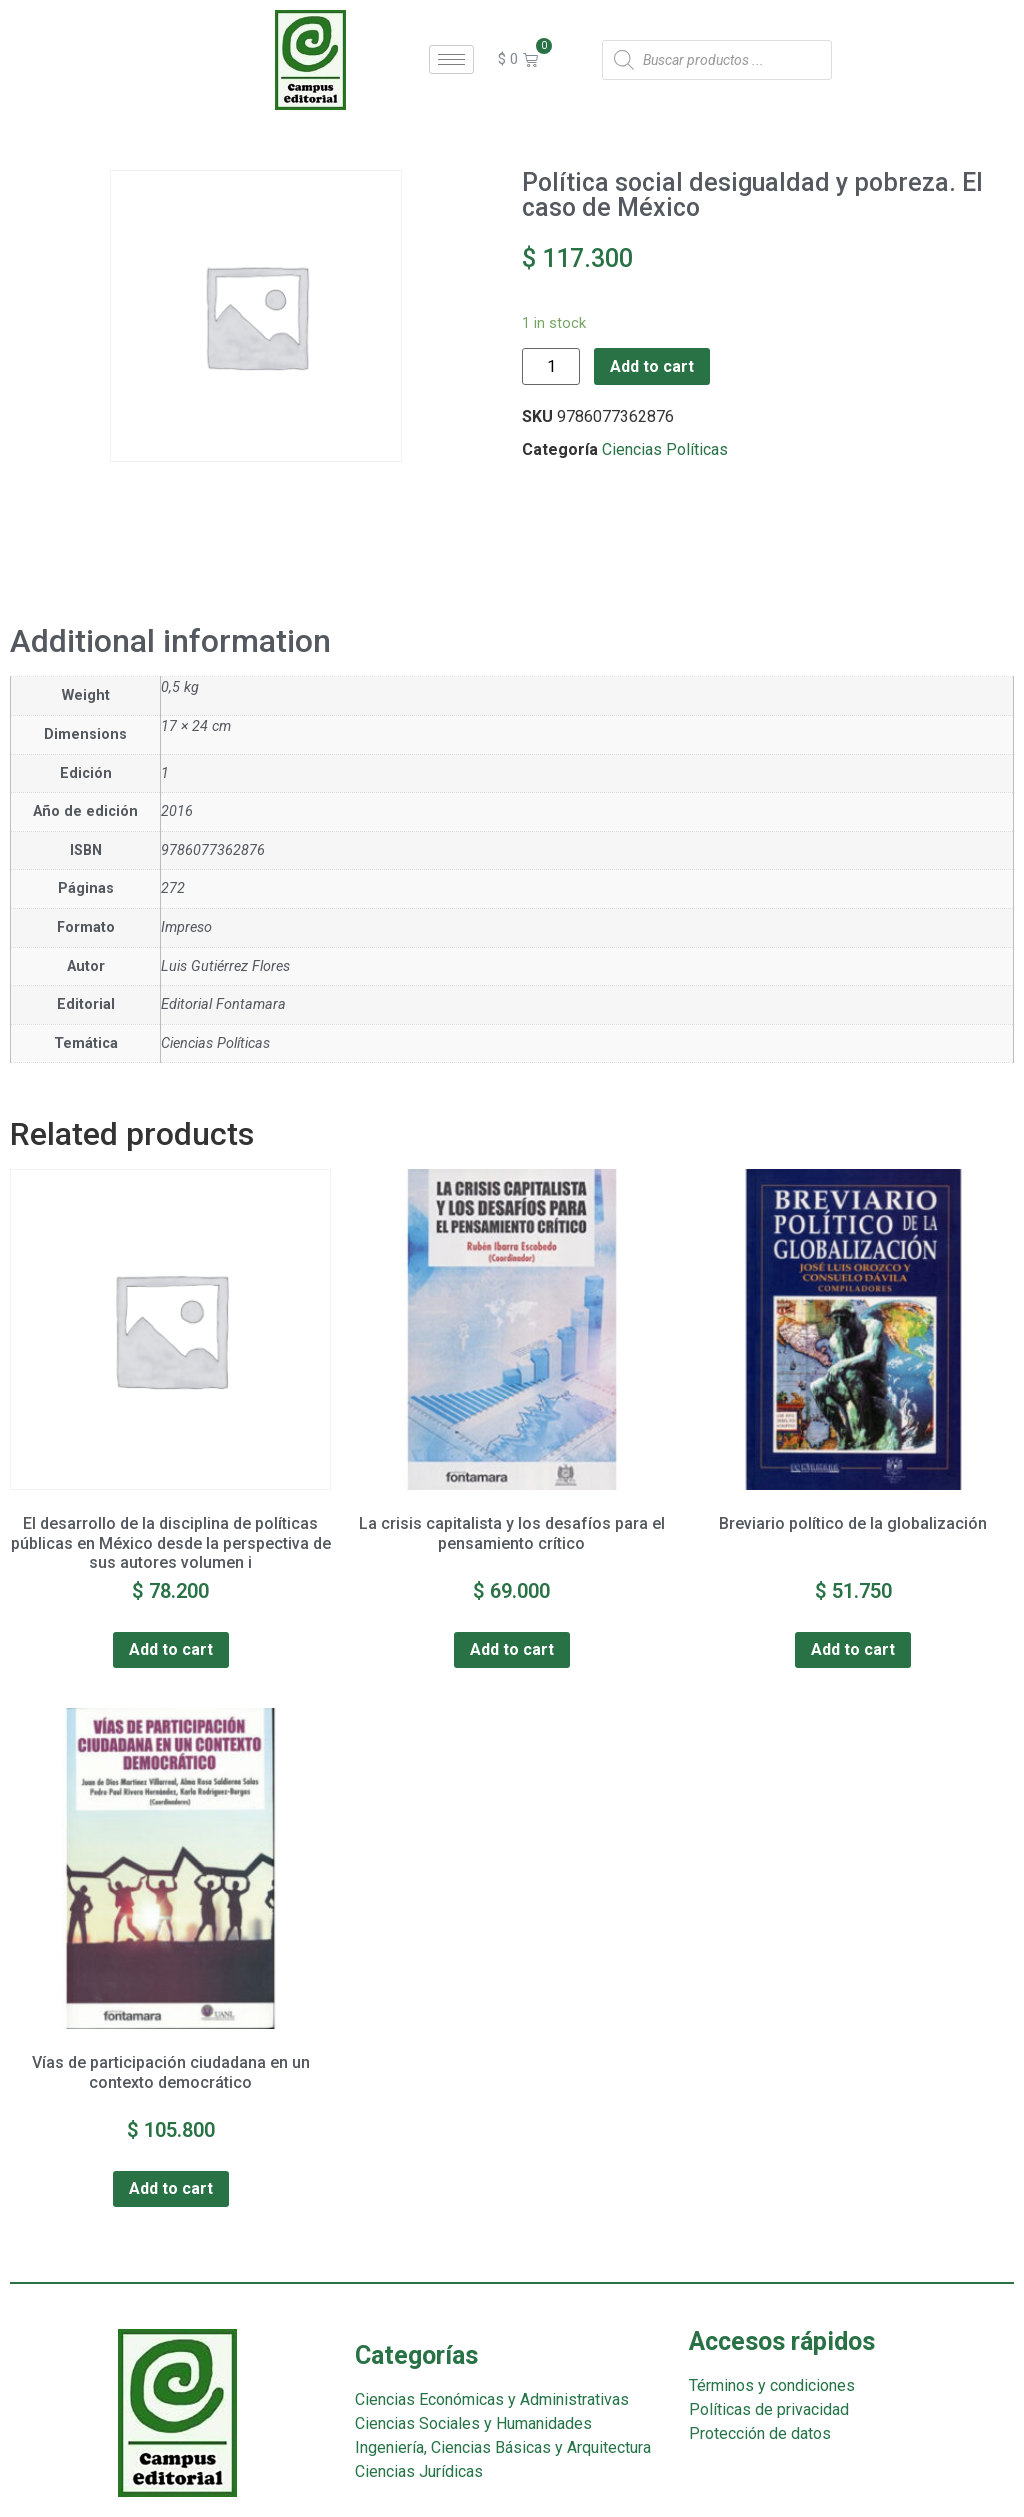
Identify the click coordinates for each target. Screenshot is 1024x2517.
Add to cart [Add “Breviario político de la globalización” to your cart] (853, 1649)
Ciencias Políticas (665, 449)
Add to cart (652, 366)
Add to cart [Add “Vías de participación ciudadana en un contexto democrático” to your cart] (171, 2188)
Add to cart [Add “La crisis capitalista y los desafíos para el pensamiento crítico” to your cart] (512, 1649)
